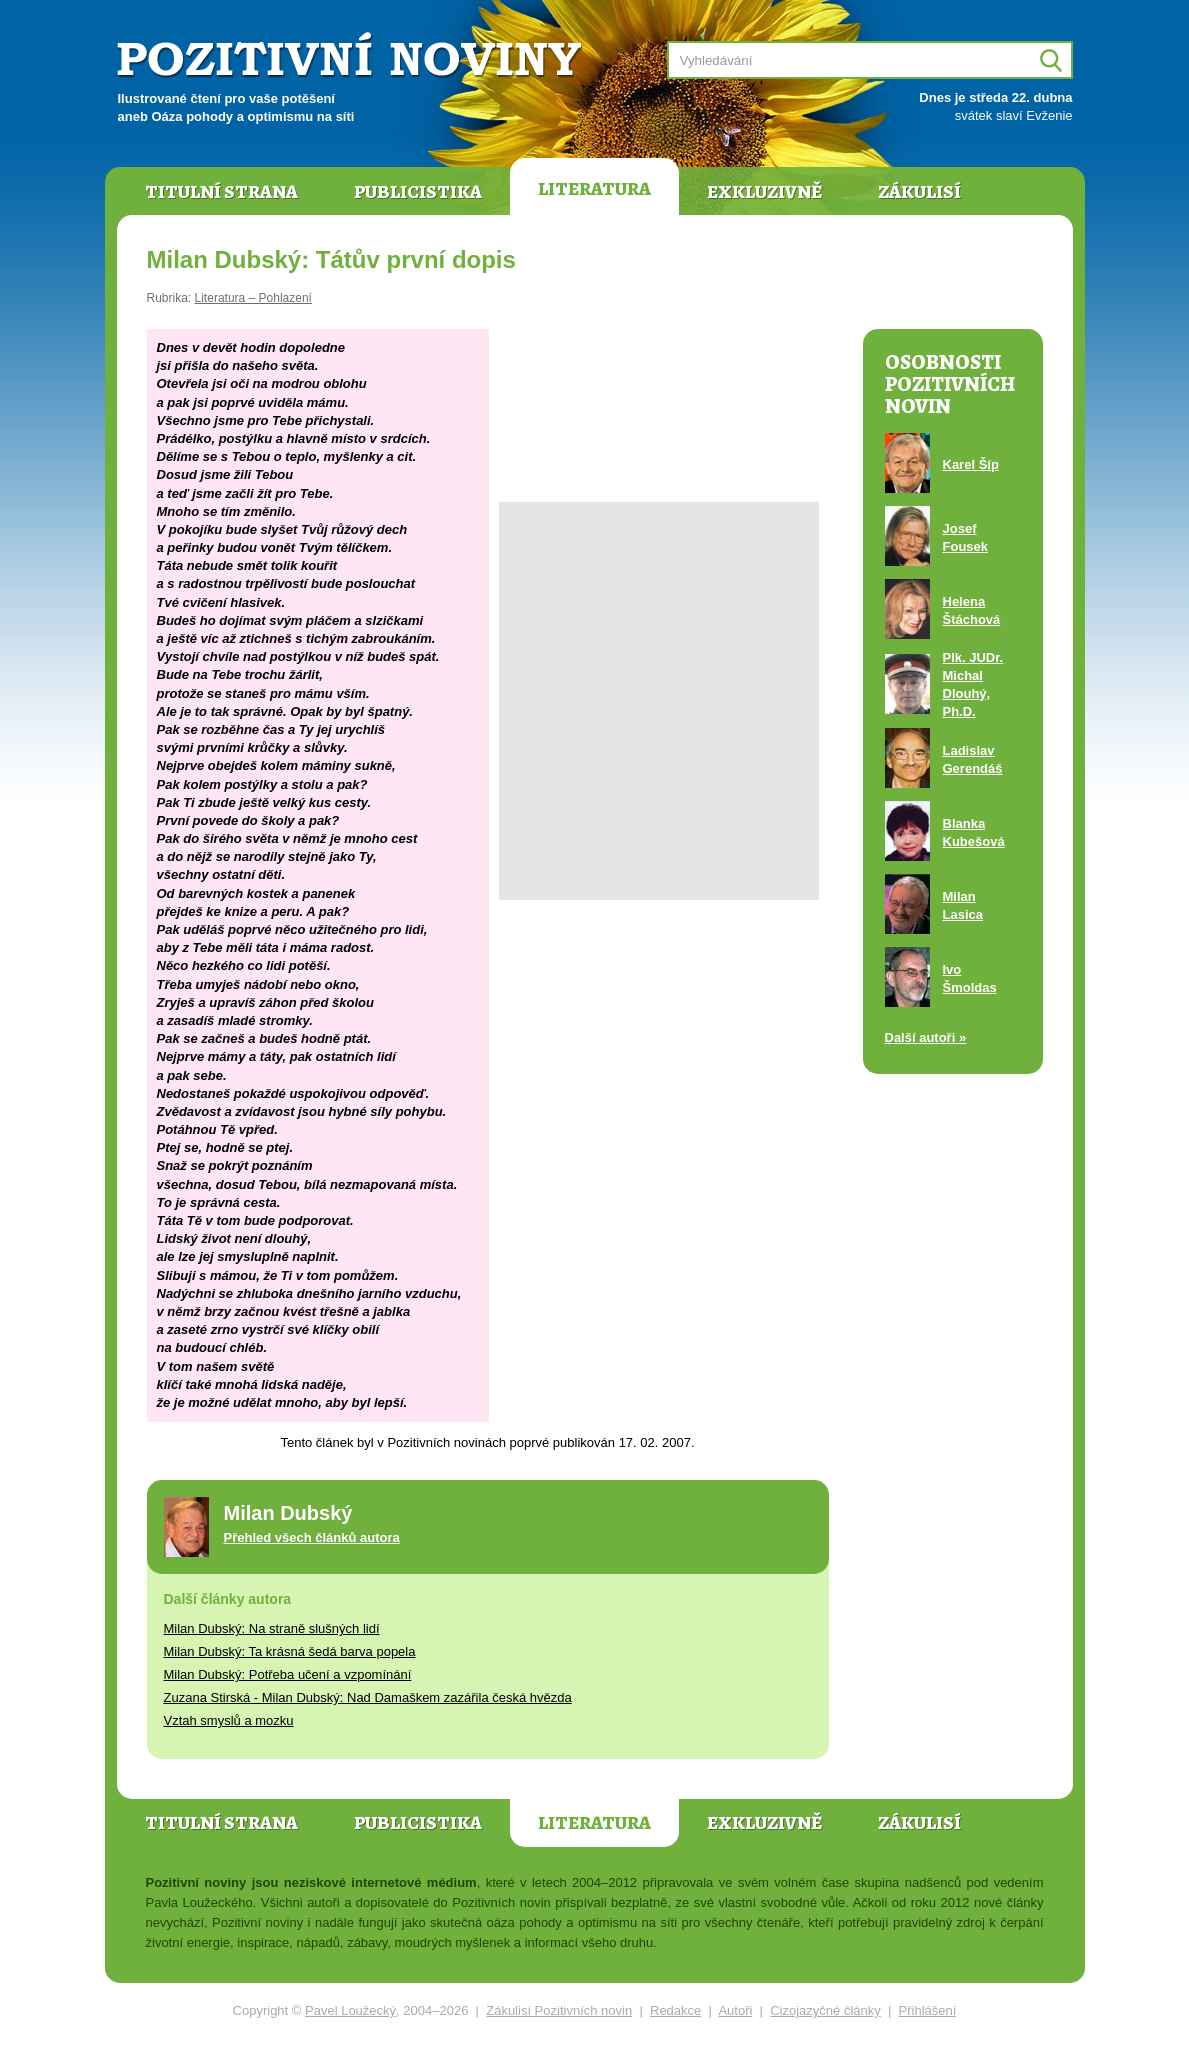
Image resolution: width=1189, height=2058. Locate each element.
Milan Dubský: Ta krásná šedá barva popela (290, 1651)
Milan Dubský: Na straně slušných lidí (272, 1628)
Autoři (735, 2010)
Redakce (675, 2010)
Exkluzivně (764, 192)
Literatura (594, 189)
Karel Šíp (971, 464)
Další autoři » (926, 1037)
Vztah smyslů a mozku (229, 1720)
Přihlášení (928, 2010)
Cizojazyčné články (825, 2010)
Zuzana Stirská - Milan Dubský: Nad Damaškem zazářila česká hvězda (368, 1697)
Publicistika (418, 192)
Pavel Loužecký (350, 2010)
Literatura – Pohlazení (253, 298)
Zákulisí (919, 192)
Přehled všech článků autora (312, 1537)
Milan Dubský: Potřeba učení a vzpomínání (288, 1674)
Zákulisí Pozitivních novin (559, 2010)
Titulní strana (221, 192)
